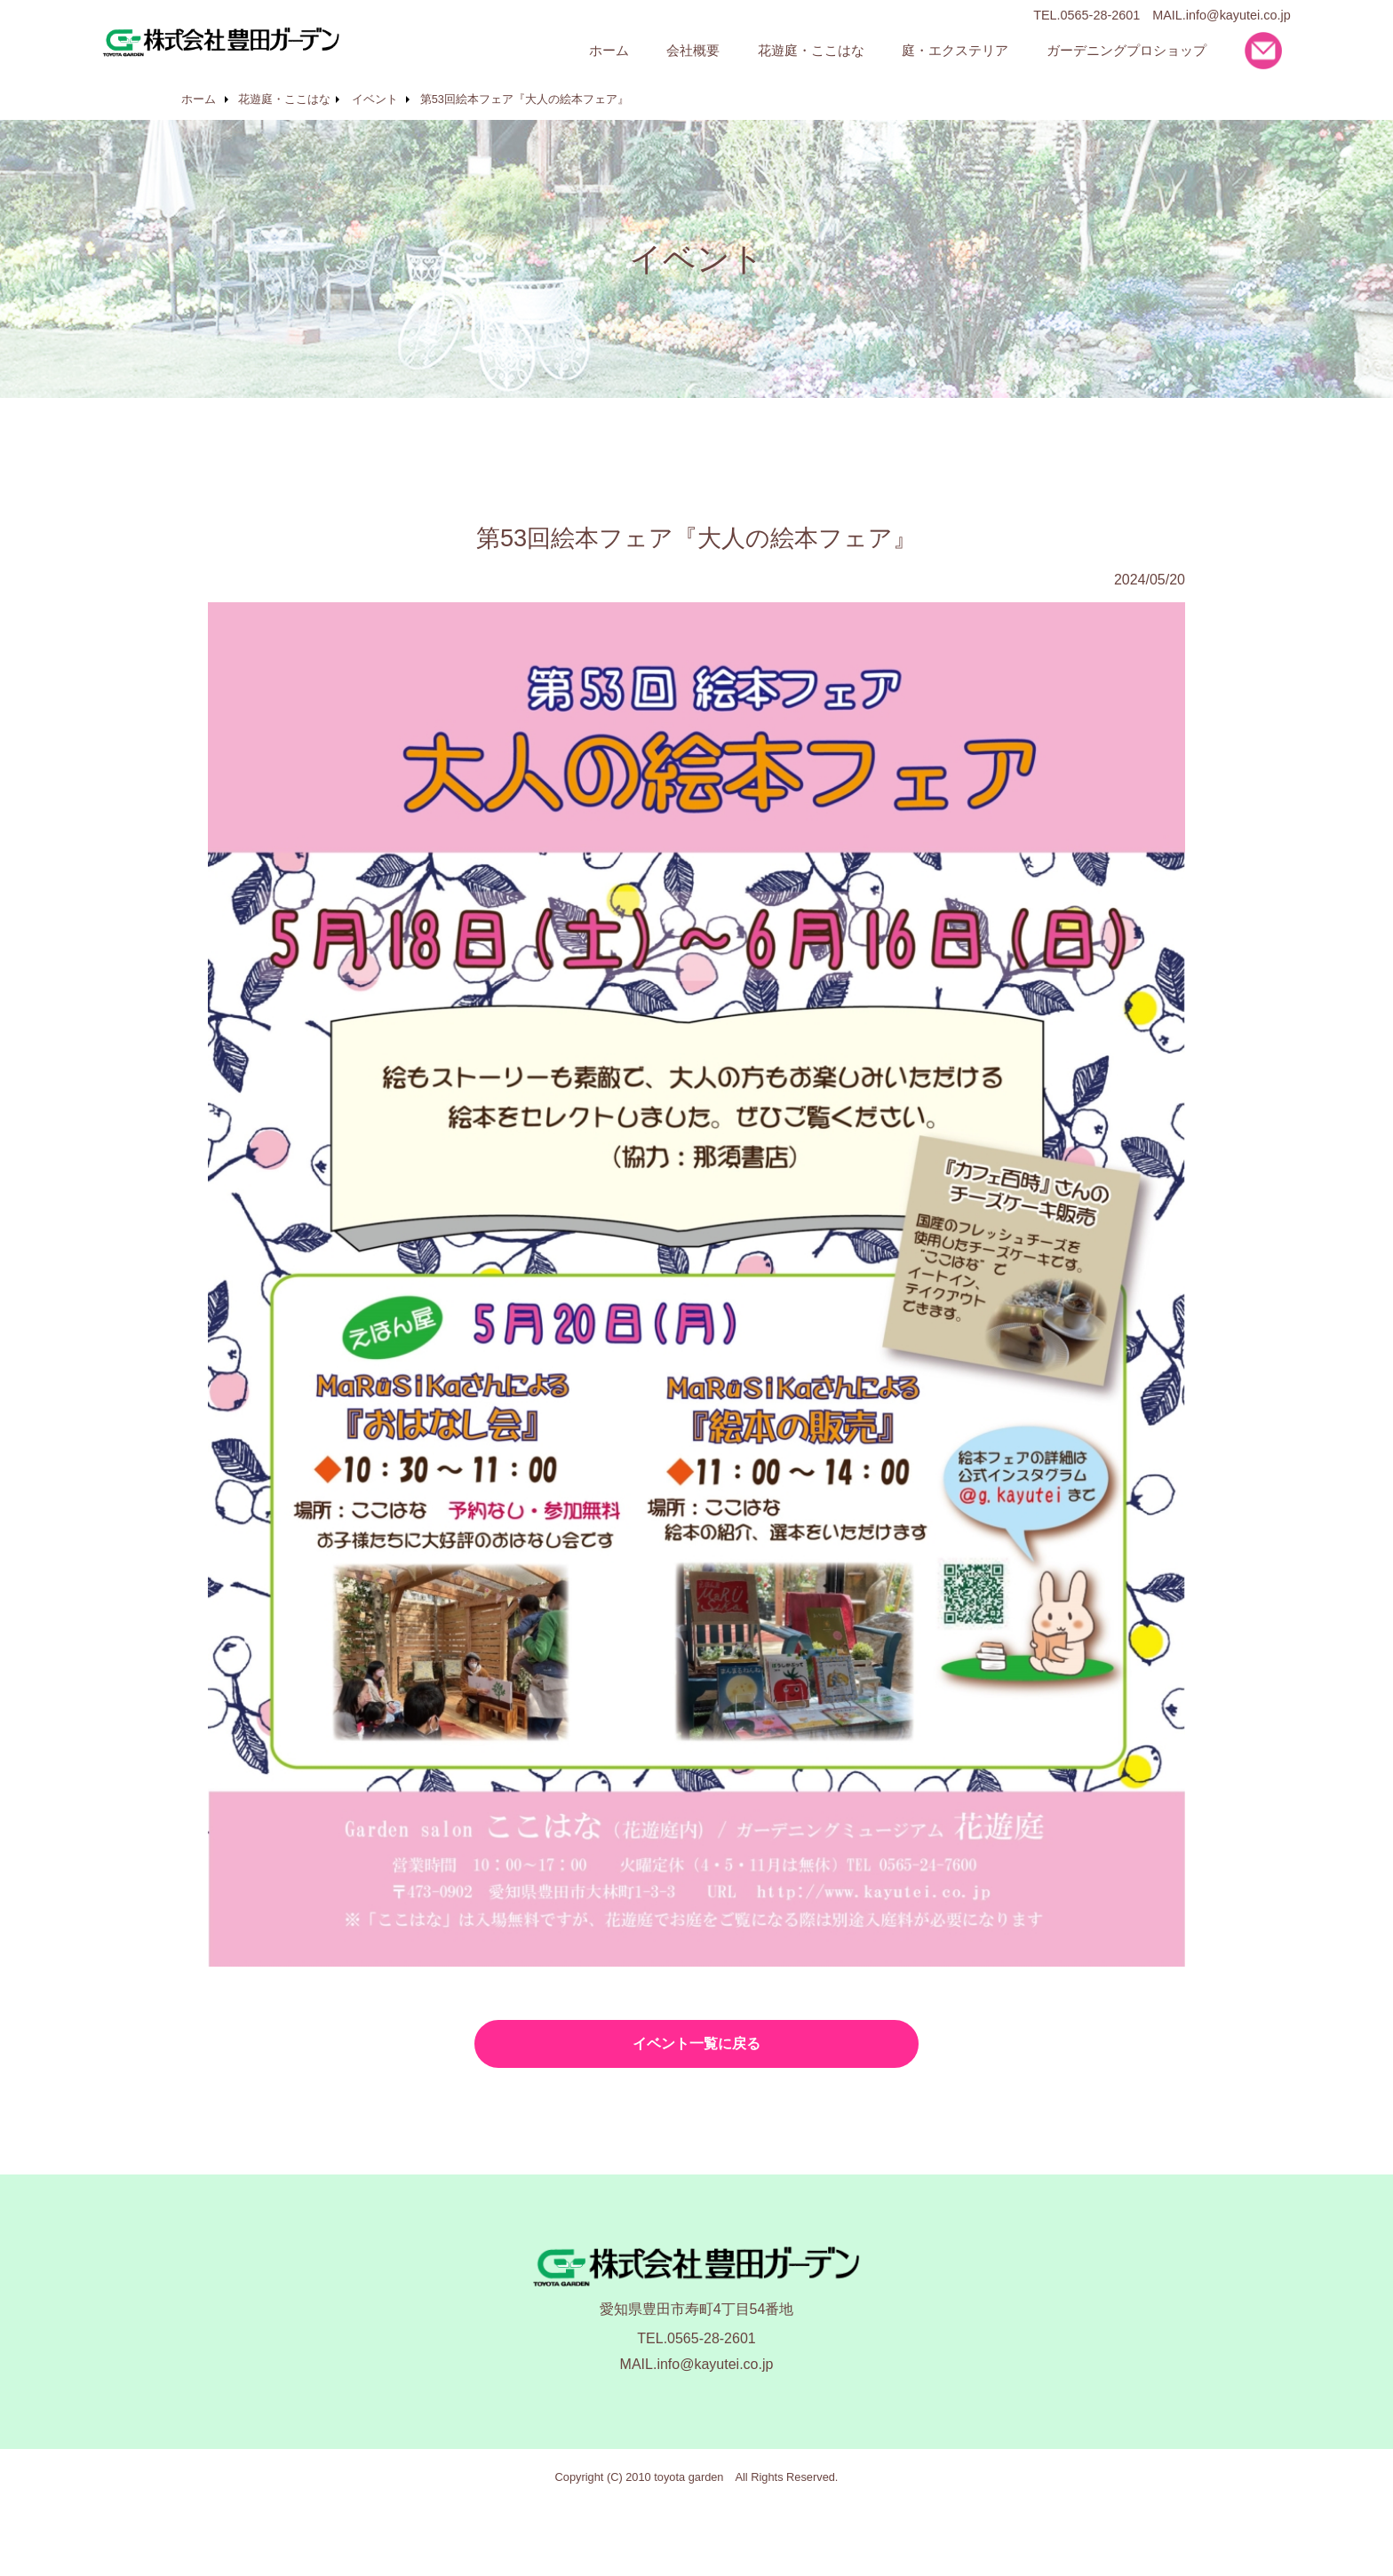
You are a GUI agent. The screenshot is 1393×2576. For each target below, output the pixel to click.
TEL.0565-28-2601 (696, 2338)
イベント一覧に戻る (696, 2043)
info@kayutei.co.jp (1238, 15)
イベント (375, 99)
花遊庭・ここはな (284, 99)
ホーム (198, 99)
